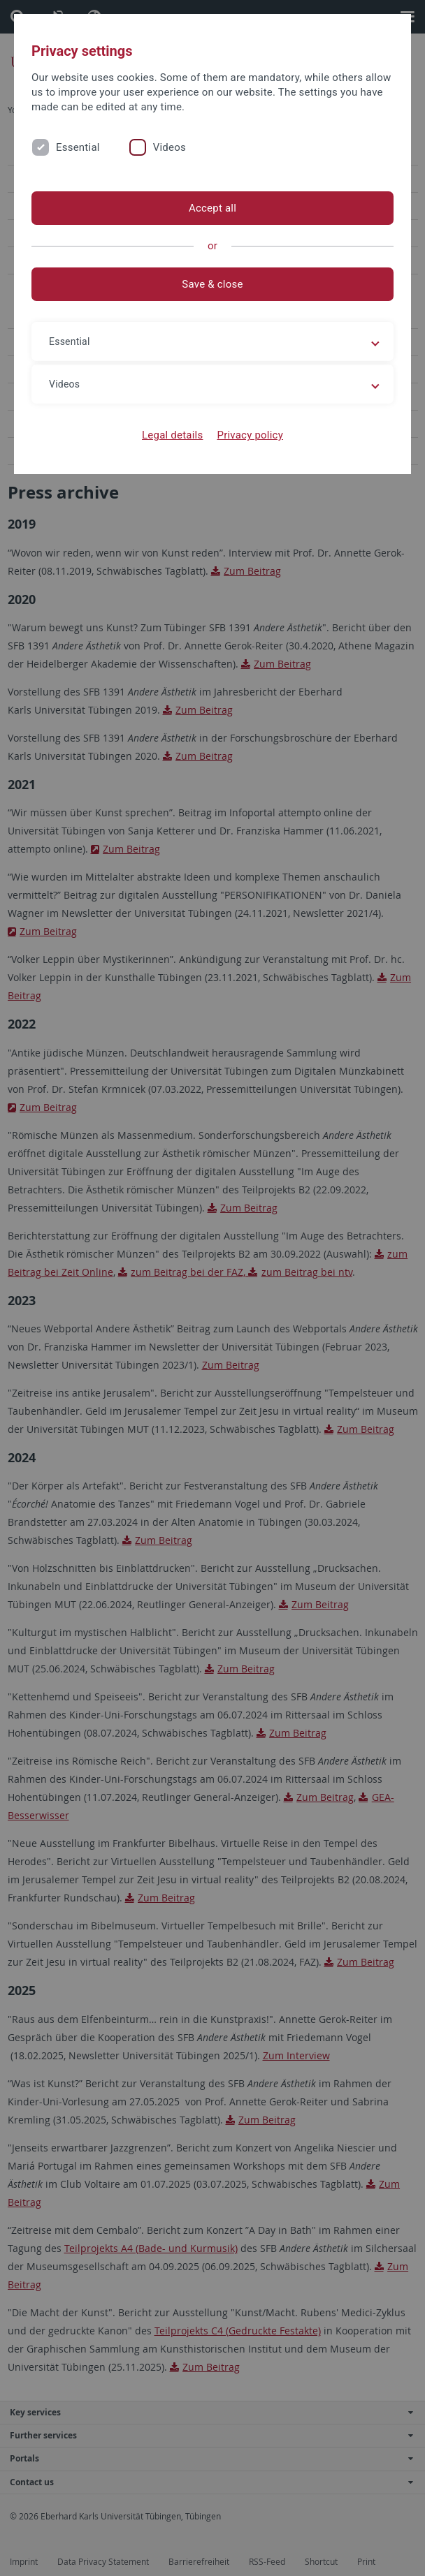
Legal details (172, 435)
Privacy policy (250, 435)
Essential (78, 147)
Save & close (212, 284)
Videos (169, 147)
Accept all (212, 208)
